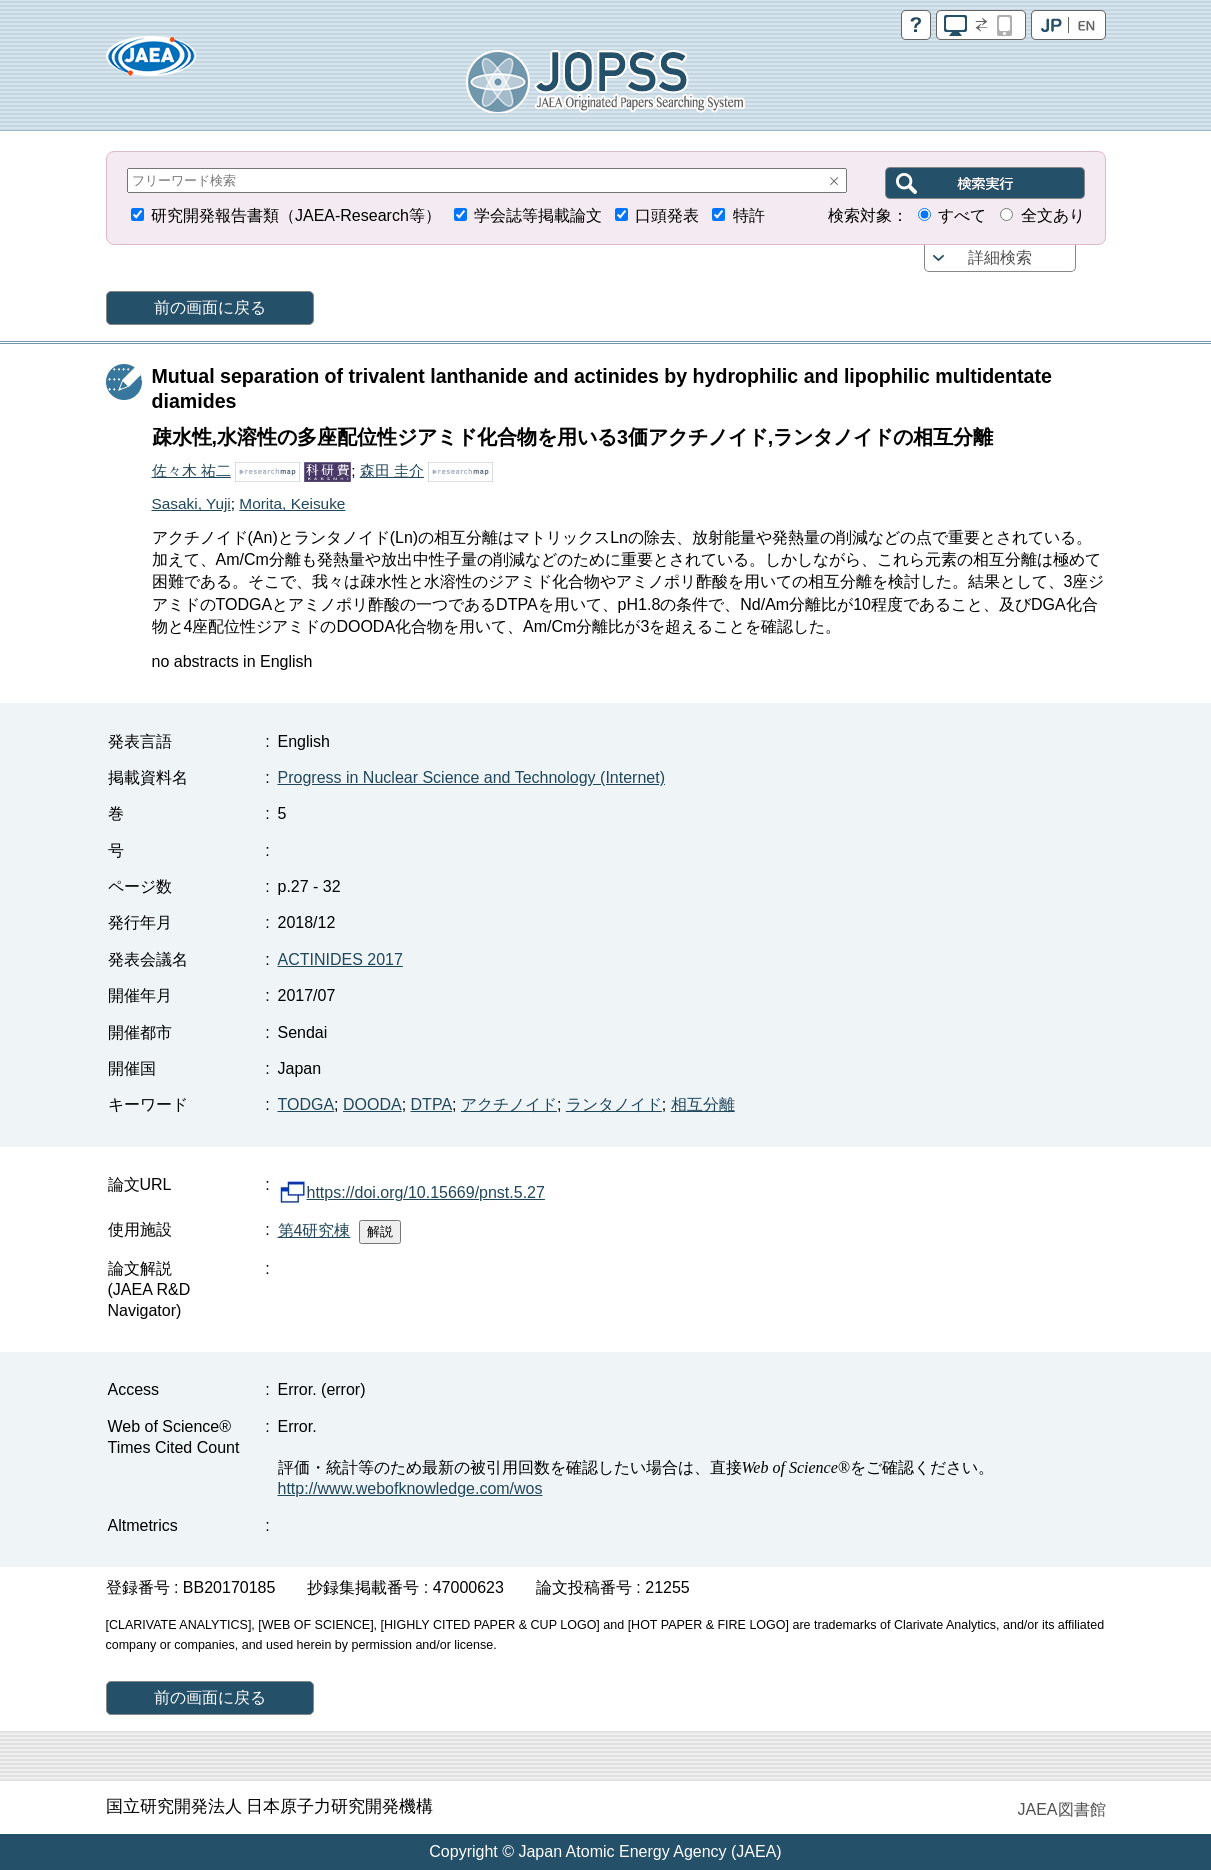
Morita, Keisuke (292, 503)
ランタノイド (614, 1104)
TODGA (306, 1104)
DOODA (372, 1104)
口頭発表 (667, 215)
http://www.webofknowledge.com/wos (410, 1488)
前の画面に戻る (210, 307)
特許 (749, 215)
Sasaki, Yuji (191, 503)
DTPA (431, 1104)
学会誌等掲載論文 (538, 215)
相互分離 (703, 1104)
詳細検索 (1000, 257)
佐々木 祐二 (191, 470)
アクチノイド (509, 1104)
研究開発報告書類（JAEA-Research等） (296, 215)
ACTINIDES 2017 (340, 959)
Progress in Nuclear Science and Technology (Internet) (471, 777)
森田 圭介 (392, 470)
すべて (962, 215)
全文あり (1053, 215)
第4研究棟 (314, 1230)
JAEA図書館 (1061, 1809)
